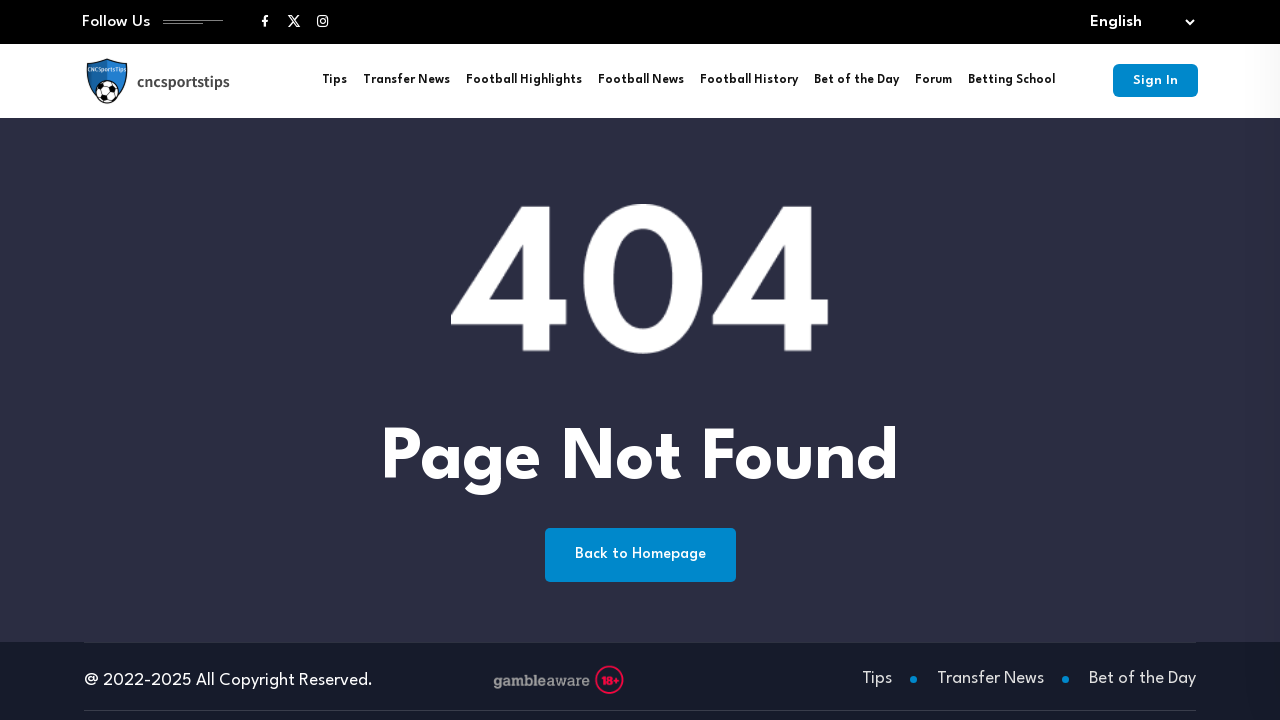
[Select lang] (1138, 22)
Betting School (1011, 80)
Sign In (1155, 80)
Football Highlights (524, 80)
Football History (749, 80)
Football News (641, 80)
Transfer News (406, 80)
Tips (334, 80)
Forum (933, 80)
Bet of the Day (856, 80)
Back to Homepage (640, 554)
